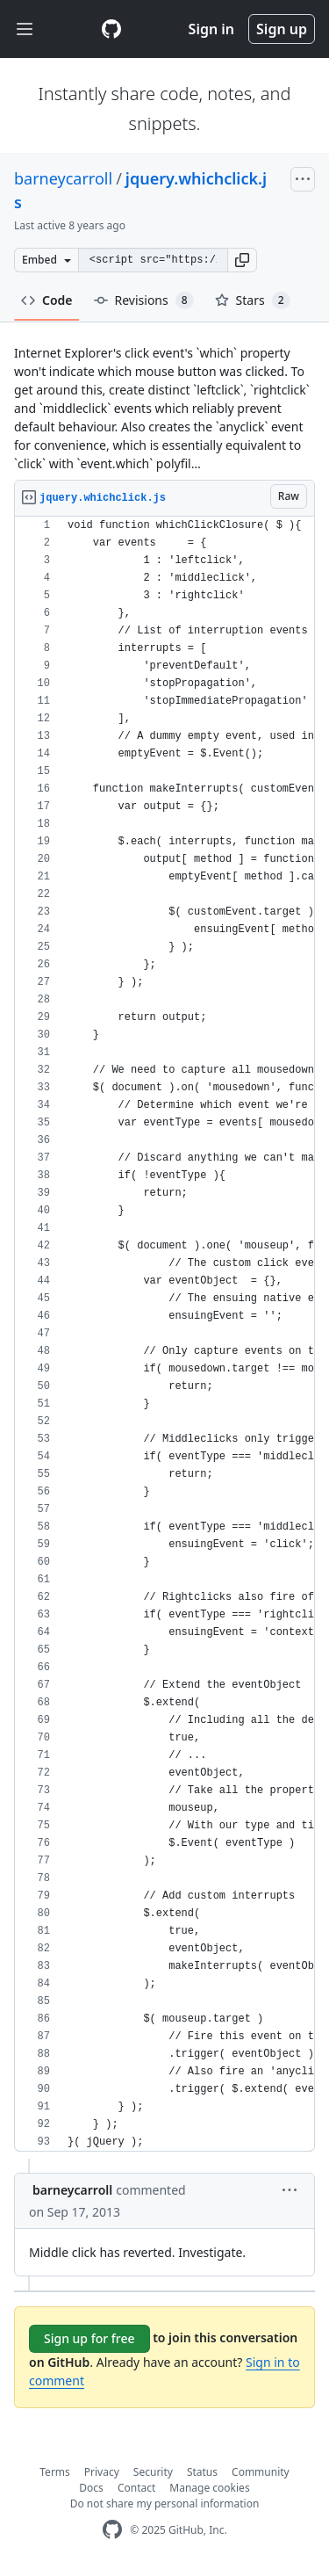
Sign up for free (89, 2338)
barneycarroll (63, 178)
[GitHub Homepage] (112, 2530)
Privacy (101, 2471)
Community (261, 2471)
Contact (136, 2487)
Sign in (211, 29)
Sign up (281, 29)
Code (47, 300)
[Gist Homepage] (111, 29)
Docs (91, 2487)
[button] (242, 260)
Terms (54, 2471)
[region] (164, 1334)
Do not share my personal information (165, 2503)
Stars (252, 300)
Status (202, 2471)
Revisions (144, 300)
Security (153, 2471)
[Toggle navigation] (24, 29)
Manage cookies (209, 2487)
